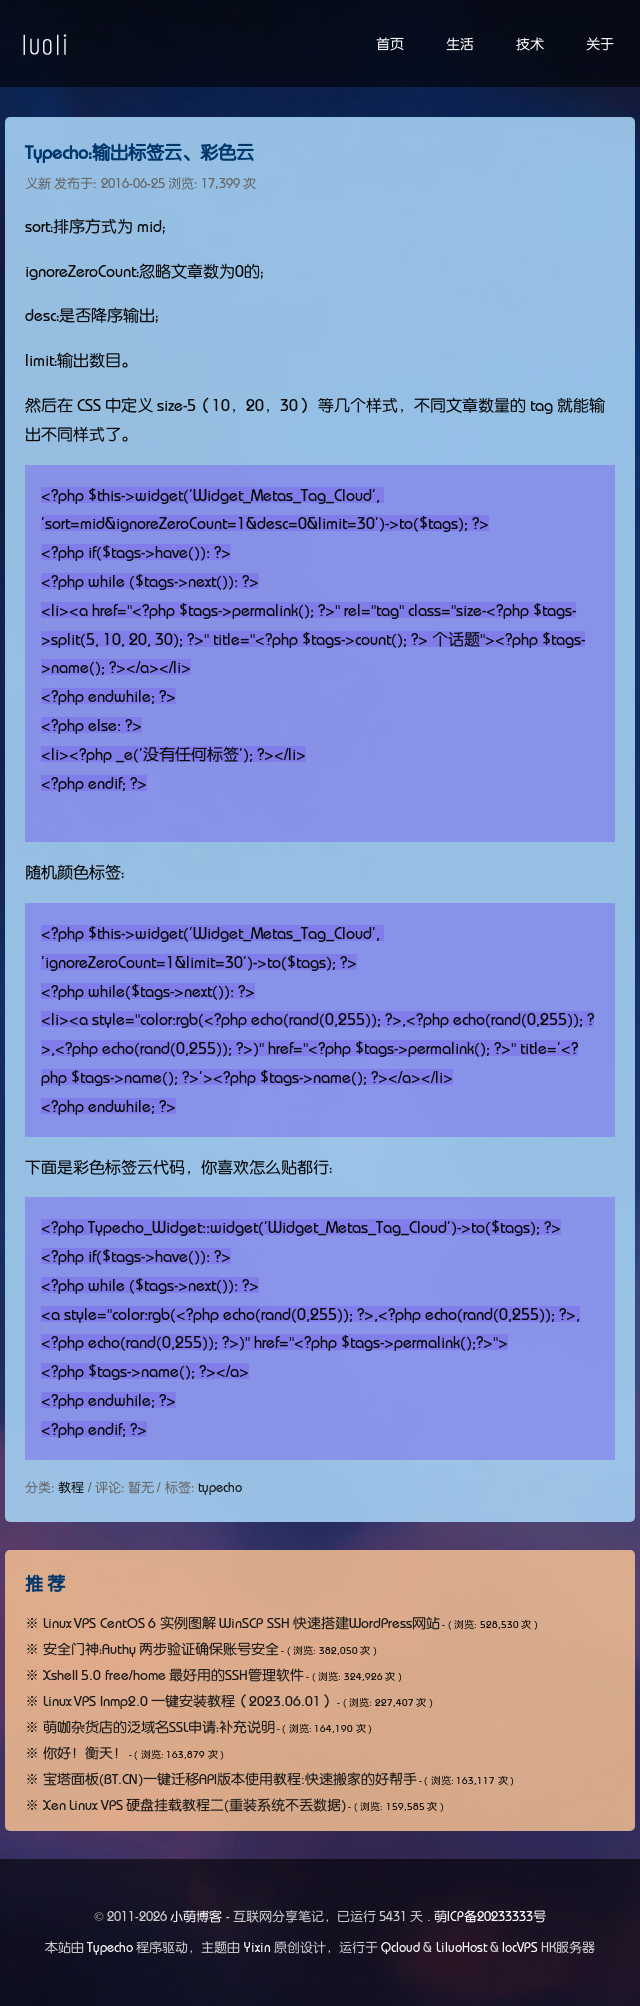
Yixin (257, 1947)
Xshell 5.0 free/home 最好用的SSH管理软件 (174, 1675)
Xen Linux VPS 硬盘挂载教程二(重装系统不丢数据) (195, 1805)
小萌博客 (196, 1916)
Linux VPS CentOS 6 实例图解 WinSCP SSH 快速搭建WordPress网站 (242, 1623)
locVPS (520, 1947)
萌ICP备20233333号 (490, 1916)
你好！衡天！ (85, 1753)
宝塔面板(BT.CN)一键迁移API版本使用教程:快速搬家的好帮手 (230, 1779)
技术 (530, 44)
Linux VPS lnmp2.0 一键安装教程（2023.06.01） (189, 1701)
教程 (71, 1487)
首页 (390, 44)
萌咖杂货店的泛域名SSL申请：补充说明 (159, 1727)
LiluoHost (461, 1947)
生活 (460, 44)
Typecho (110, 1947)
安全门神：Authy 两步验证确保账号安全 (161, 1649)
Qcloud (400, 1947)
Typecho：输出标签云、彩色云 (139, 153)
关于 (600, 44)
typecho (220, 1487)
